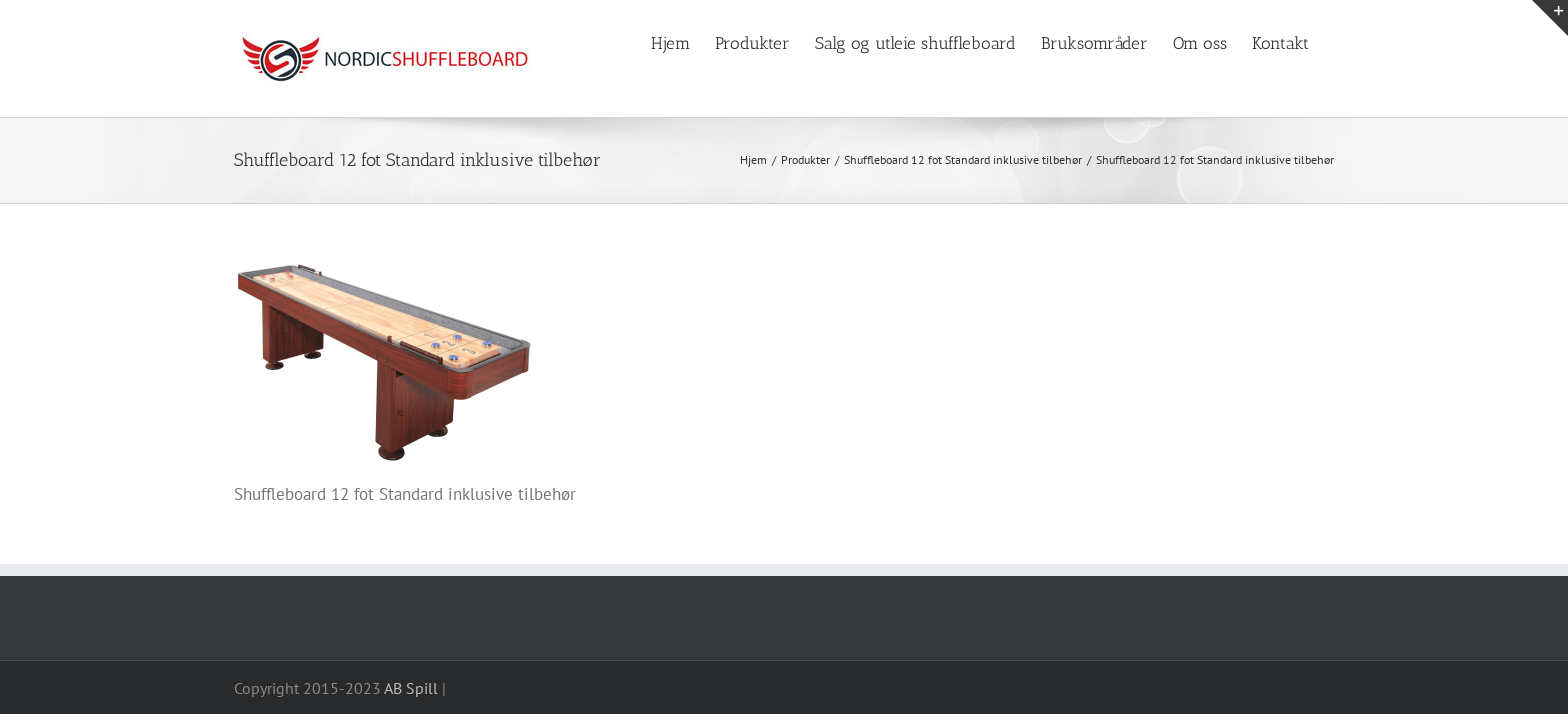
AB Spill (411, 688)
